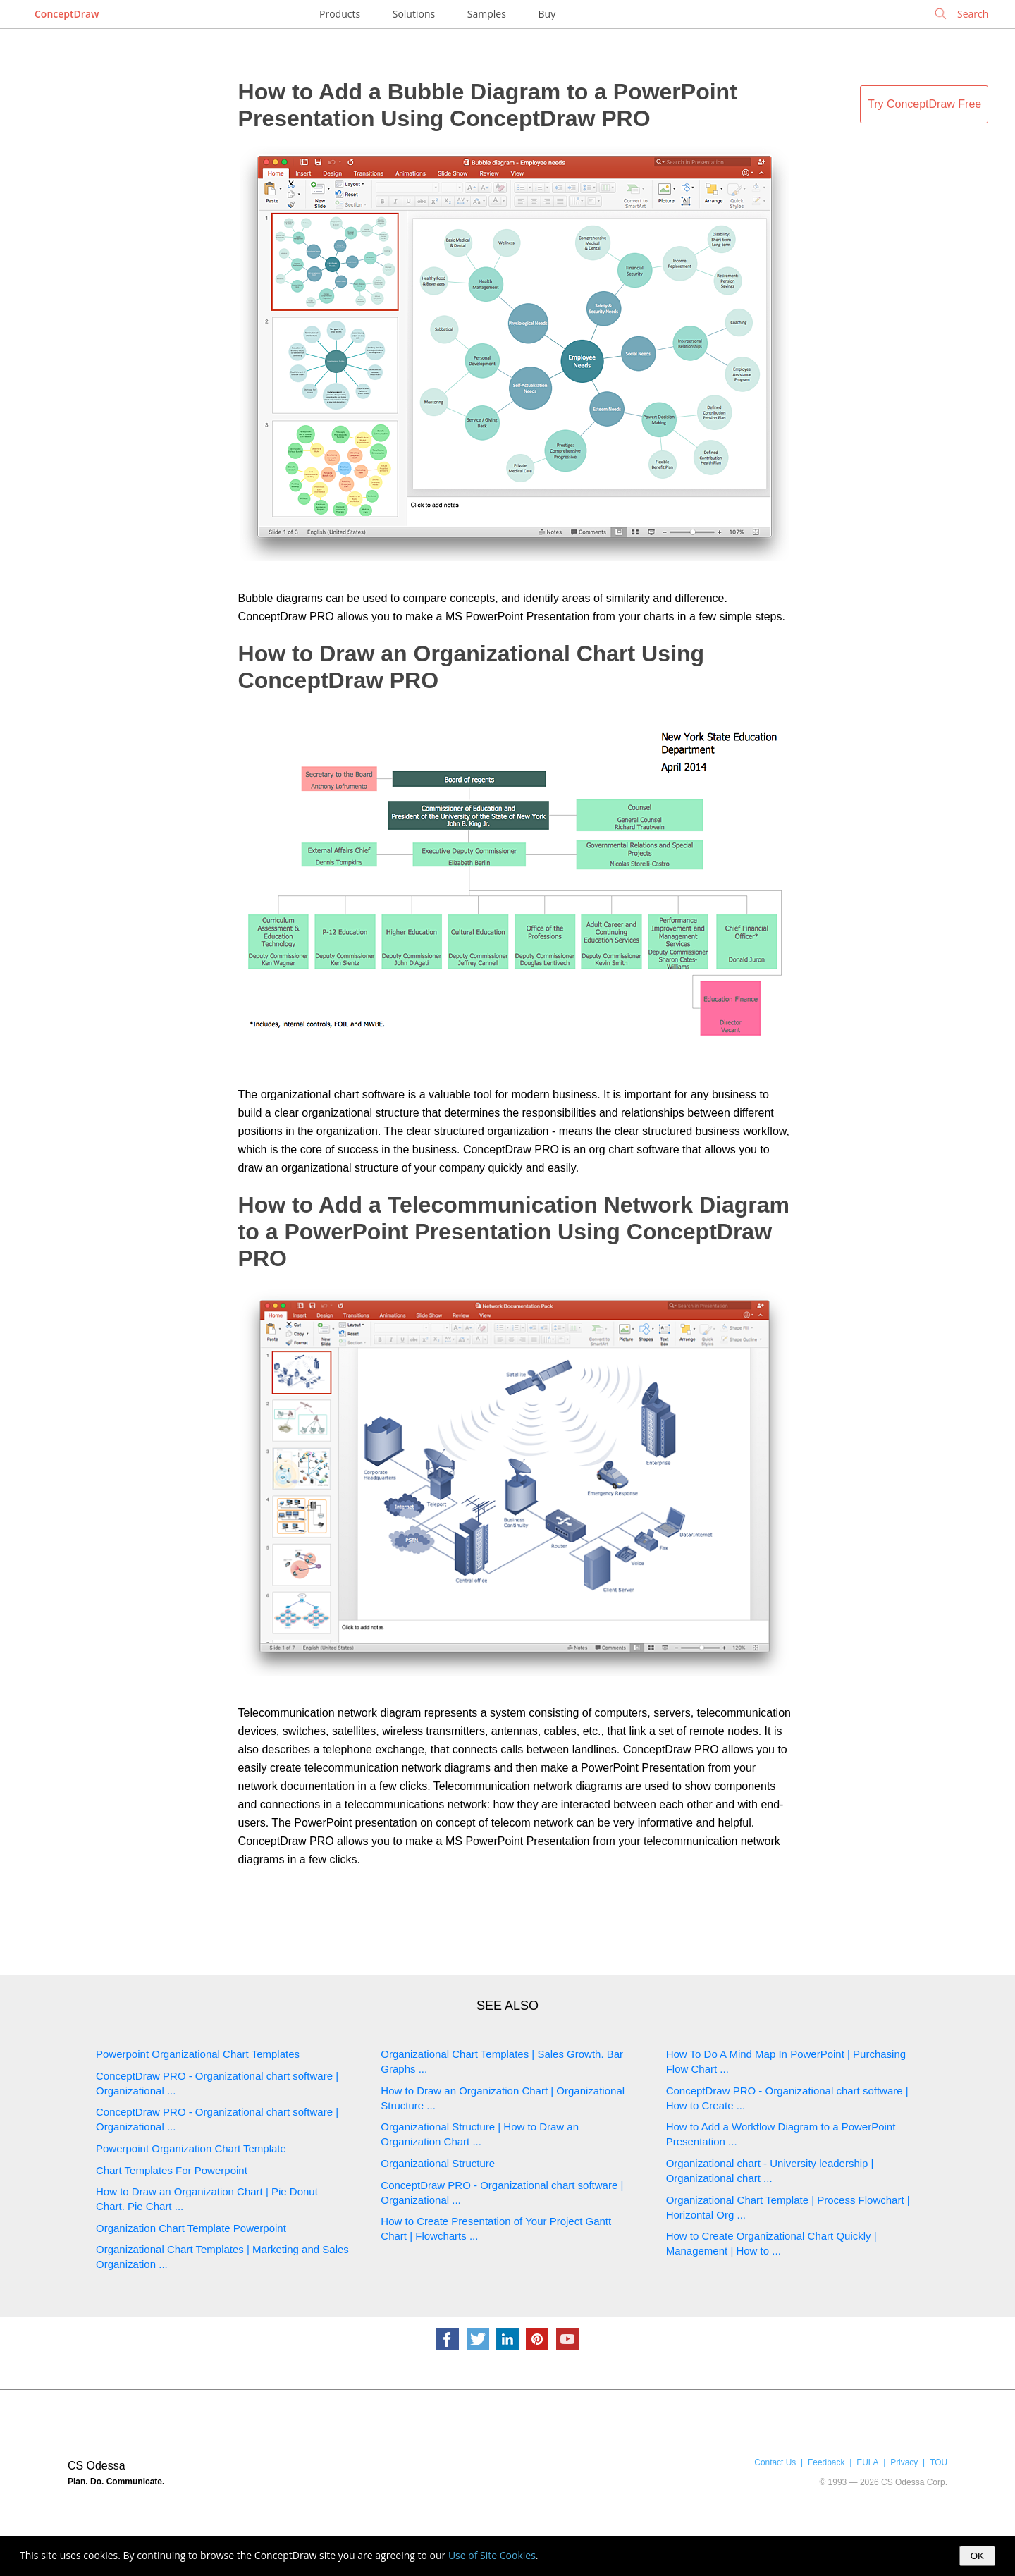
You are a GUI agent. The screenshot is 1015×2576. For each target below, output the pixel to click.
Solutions (414, 13)
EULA (867, 2462)
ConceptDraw (67, 13)
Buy (547, 13)
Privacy (904, 2462)
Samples (486, 13)
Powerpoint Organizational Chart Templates (198, 2054)
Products (339, 13)
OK (977, 2556)
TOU (938, 2462)
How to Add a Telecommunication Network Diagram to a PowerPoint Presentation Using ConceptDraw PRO (513, 1231)
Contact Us (775, 2462)
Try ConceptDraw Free (924, 104)
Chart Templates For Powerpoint (171, 2170)
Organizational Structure (438, 2163)
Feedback (826, 2462)
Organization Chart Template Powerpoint (191, 2228)
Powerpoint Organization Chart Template (191, 2148)
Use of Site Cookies (492, 2555)
